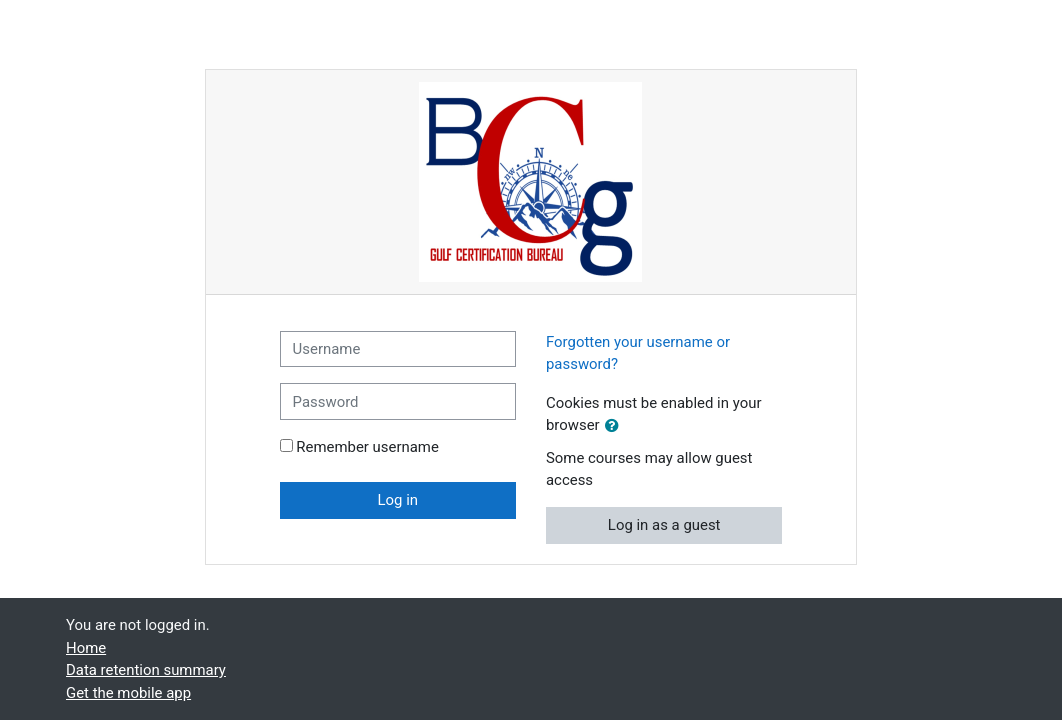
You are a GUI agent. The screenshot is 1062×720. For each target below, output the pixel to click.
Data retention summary (146, 670)
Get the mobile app (128, 693)
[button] (616, 426)
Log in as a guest (664, 525)
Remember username (367, 447)
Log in (398, 500)
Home (86, 648)
